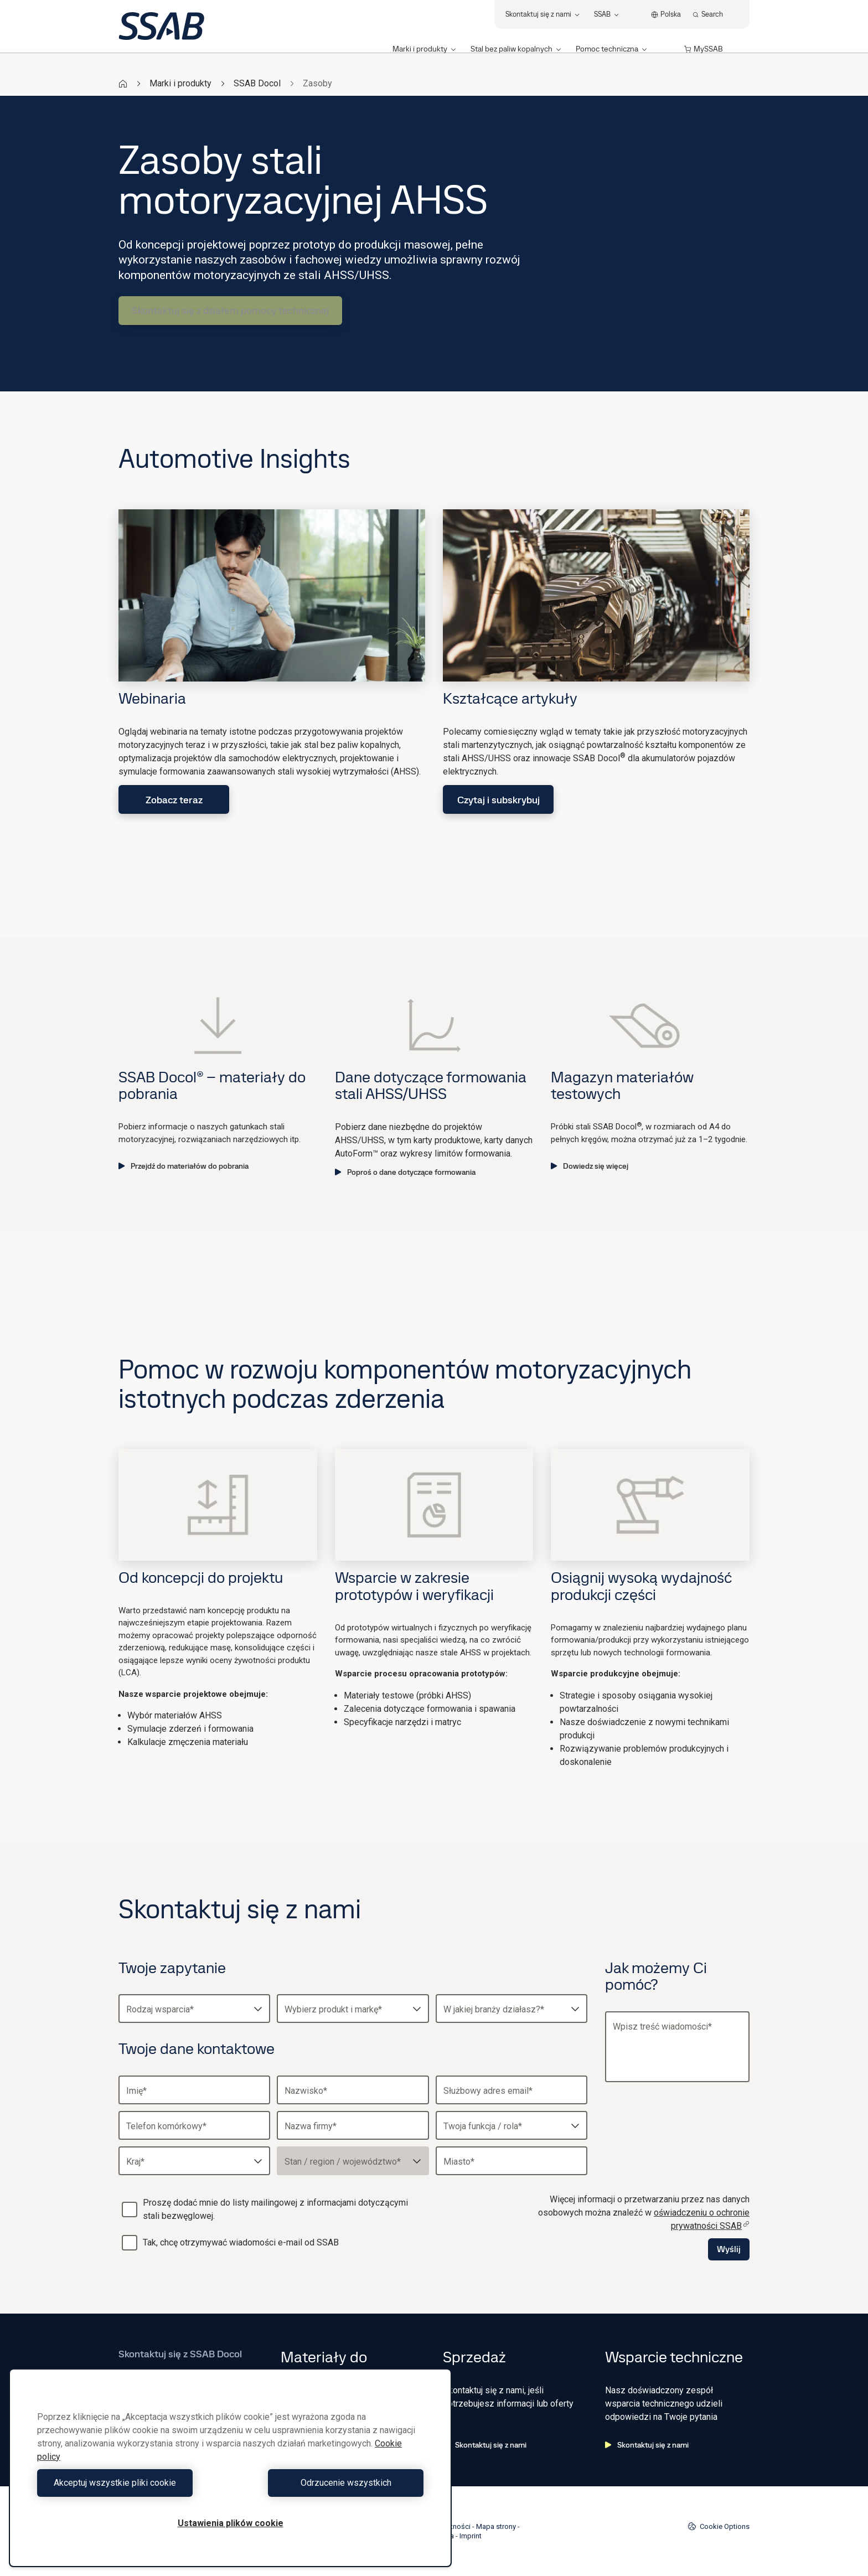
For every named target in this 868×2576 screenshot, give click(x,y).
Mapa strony (496, 2526)
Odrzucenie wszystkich (330, 2482)
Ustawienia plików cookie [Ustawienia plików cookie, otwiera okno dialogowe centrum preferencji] (230, 2523)
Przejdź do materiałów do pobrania (183, 1166)
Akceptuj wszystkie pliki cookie (131, 2482)
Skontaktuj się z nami (484, 2445)
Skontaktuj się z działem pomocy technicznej (230, 310)
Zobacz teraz (174, 799)
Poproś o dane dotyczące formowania (405, 1172)
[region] (230, 2467)
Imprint (470, 2536)
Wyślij (729, 2249)
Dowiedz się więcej (589, 1166)
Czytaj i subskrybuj (498, 799)
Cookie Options (719, 2526)
